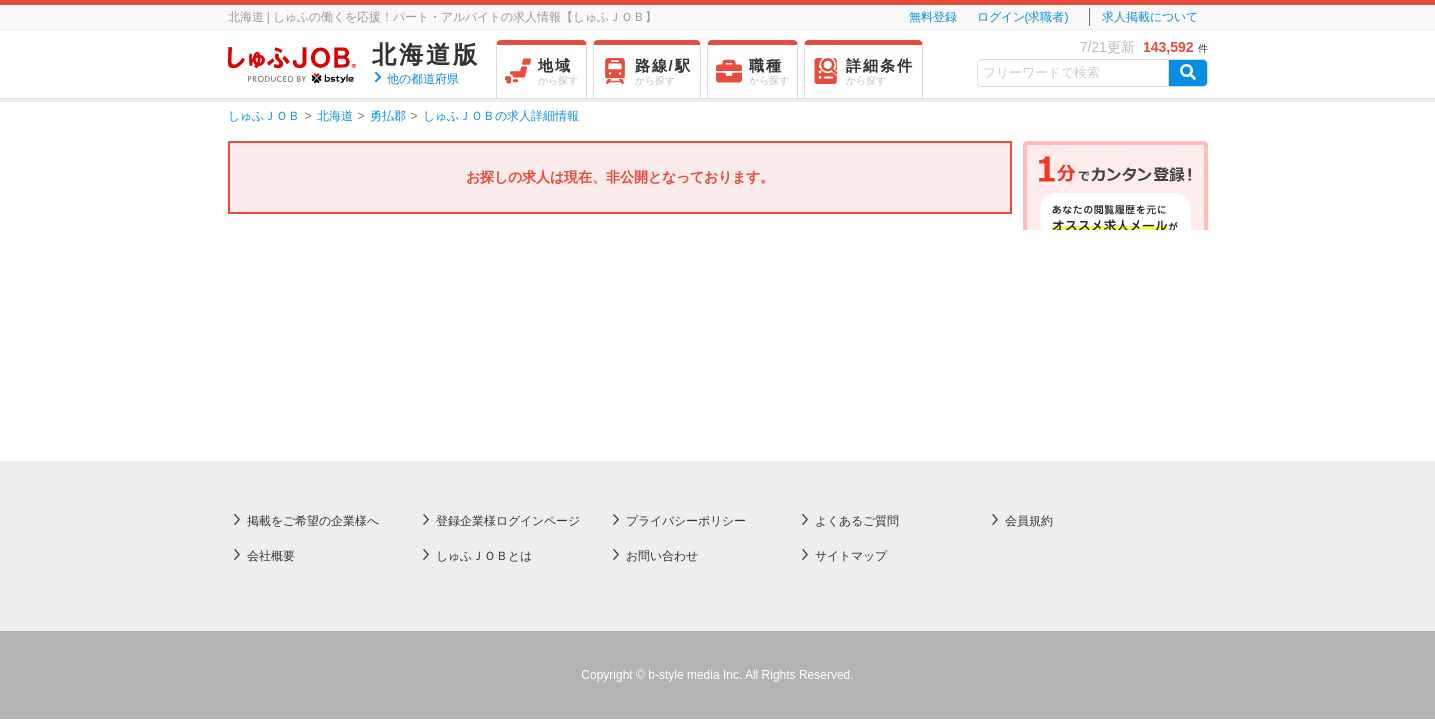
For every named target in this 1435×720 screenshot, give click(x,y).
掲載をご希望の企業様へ (313, 322)
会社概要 (271, 357)
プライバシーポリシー (686, 322)
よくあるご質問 (857, 322)
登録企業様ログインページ (508, 322)
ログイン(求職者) (1023, 17)
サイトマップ (851, 357)
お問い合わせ (662, 357)
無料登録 (933, 17)
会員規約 (1029, 322)
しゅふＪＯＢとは (484, 357)
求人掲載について (1150, 17)
